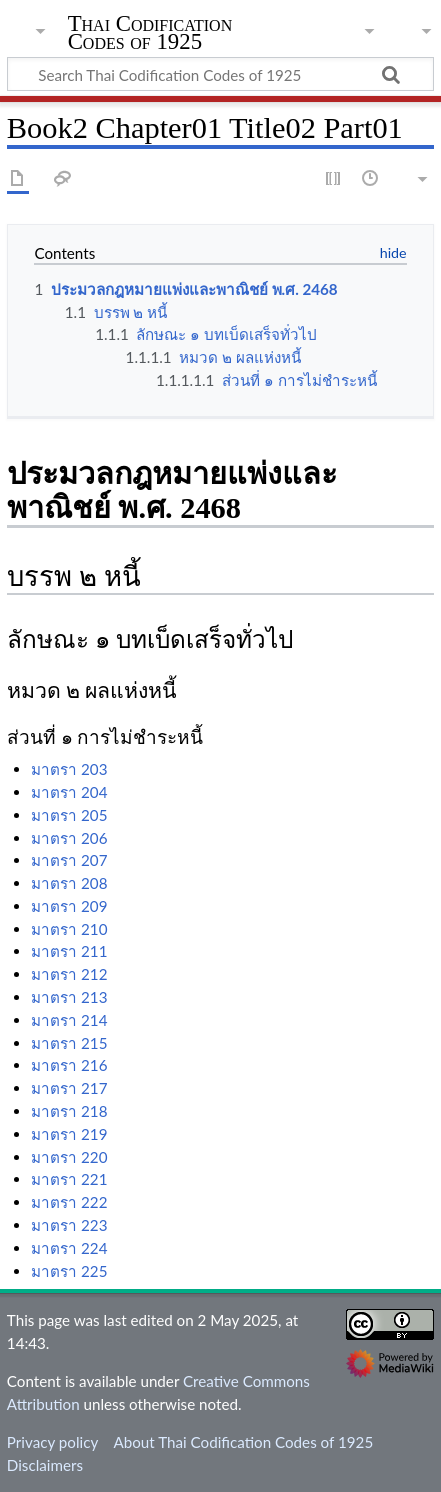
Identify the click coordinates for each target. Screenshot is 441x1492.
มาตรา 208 (69, 883)
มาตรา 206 (69, 838)
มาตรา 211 (69, 951)
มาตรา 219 (69, 1134)
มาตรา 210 (69, 929)
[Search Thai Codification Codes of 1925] (220, 74)
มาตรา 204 (69, 792)
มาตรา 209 (69, 906)
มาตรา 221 (69, 1179)
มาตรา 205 (69, 815)
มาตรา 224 (69, 1248)
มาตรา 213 (69, 997)
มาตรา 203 (69, 769)
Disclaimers (45, 1465)
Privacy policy (52, 1442)
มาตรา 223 (69, 1225)
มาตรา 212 (69, 974)
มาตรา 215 (69, 1043)
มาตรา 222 (69, 1202)
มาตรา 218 (69, 1111)
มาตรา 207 (69, 860)
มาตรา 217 (69, 1088)
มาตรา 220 (69, 1157)
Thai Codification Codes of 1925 (150, 34)
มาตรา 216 (69, 1065)
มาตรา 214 (69, 1020)
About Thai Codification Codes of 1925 (243, 1442)
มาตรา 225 (69, 1271)
